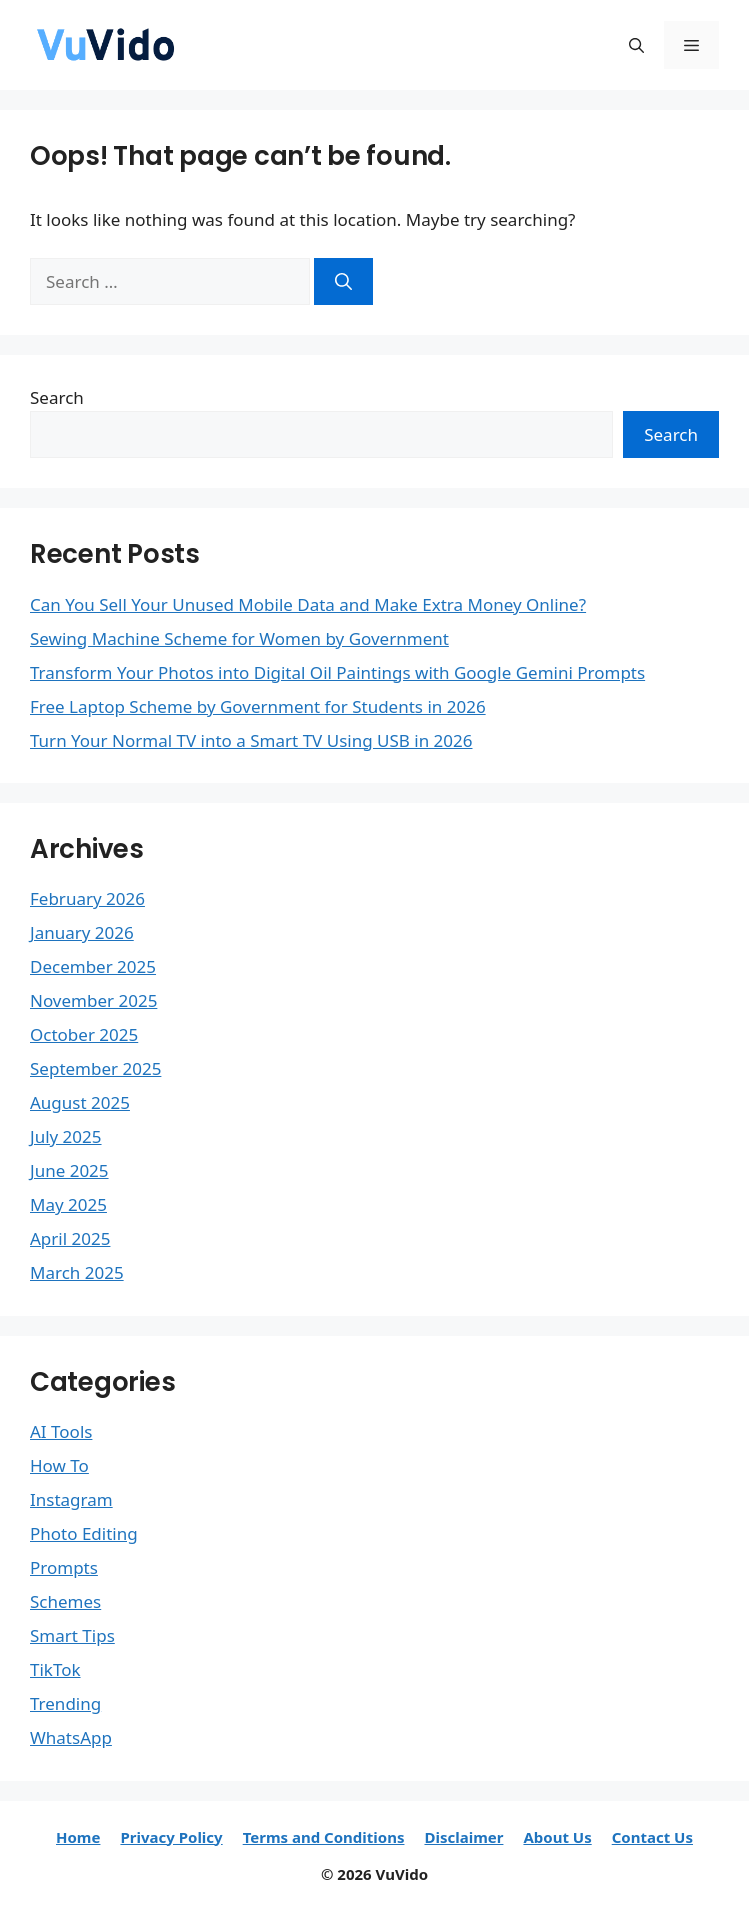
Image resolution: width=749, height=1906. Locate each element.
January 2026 (82, 932)
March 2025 (77, 1272)
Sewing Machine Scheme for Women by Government (239, 638)
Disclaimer (463, 1837)
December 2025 (93, 966)
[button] (636, 45)
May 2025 (68, 1204)
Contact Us (652, 1837)
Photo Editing (84, 1533)
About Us (557, 1837)
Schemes (65, 1601)
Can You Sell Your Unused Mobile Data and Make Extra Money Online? (308, 604)
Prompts (64, 1567)
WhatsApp (71, 1737)
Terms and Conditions (324, 1837)
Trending (65, 1703)
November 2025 (93, 1000)
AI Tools (61, 1431)
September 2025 (95, 1068)
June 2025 (69, 1170)
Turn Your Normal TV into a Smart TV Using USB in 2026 (251, 740)
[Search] (343, 282)
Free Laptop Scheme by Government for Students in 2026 (258, 706)
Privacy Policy (171, 1837)
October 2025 (84, 1034)
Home (78, 1837)
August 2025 (80, 1102)
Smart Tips (72, 1635)
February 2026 (87, 898)
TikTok (55, 1669)
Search (57, 397)
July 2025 (66, 1136)
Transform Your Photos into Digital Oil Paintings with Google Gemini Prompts (337, 672)
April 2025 (70, 1238)
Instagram (71, 1499)
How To (59, 1465)
